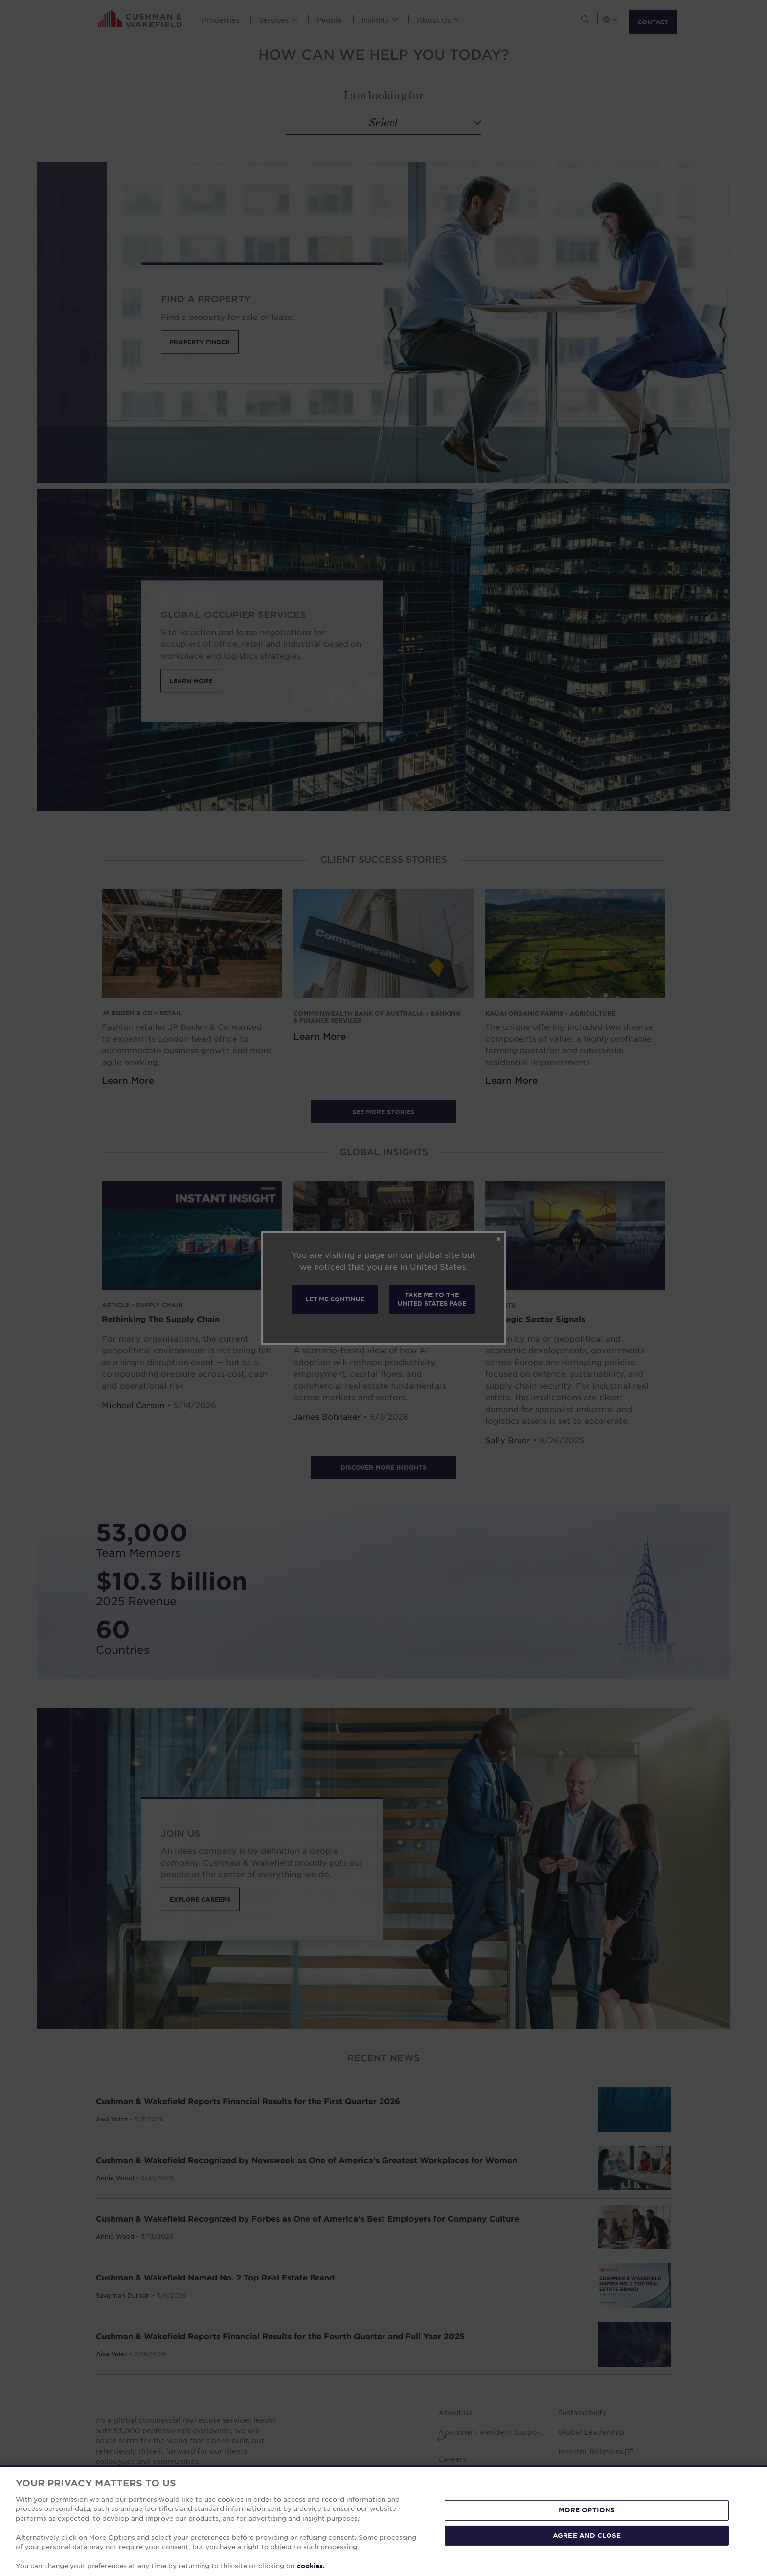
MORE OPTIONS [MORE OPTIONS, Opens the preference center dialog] (587, 2510)
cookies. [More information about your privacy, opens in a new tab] (311, 2566)
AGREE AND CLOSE (587, 2535)
